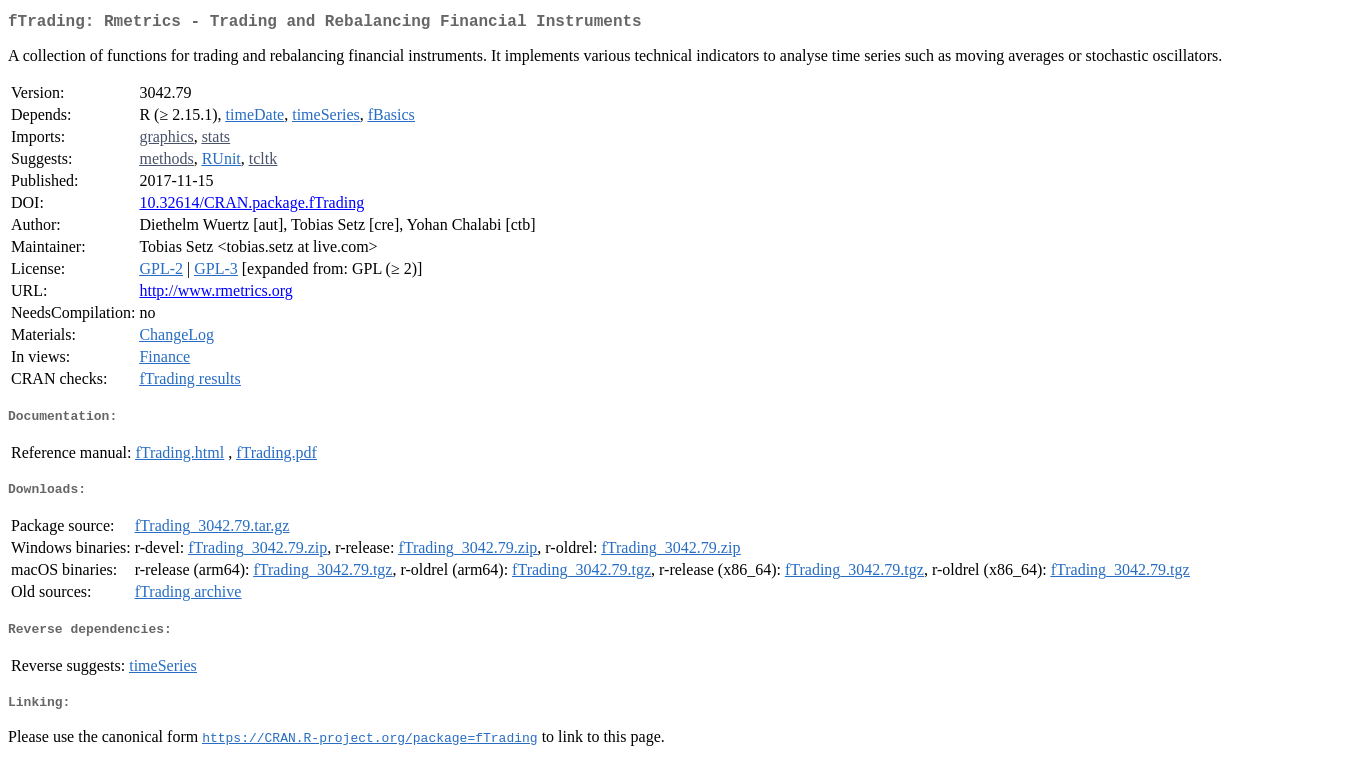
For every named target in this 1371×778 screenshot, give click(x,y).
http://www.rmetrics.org (215, 294)
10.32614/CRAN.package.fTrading (251, 206)
